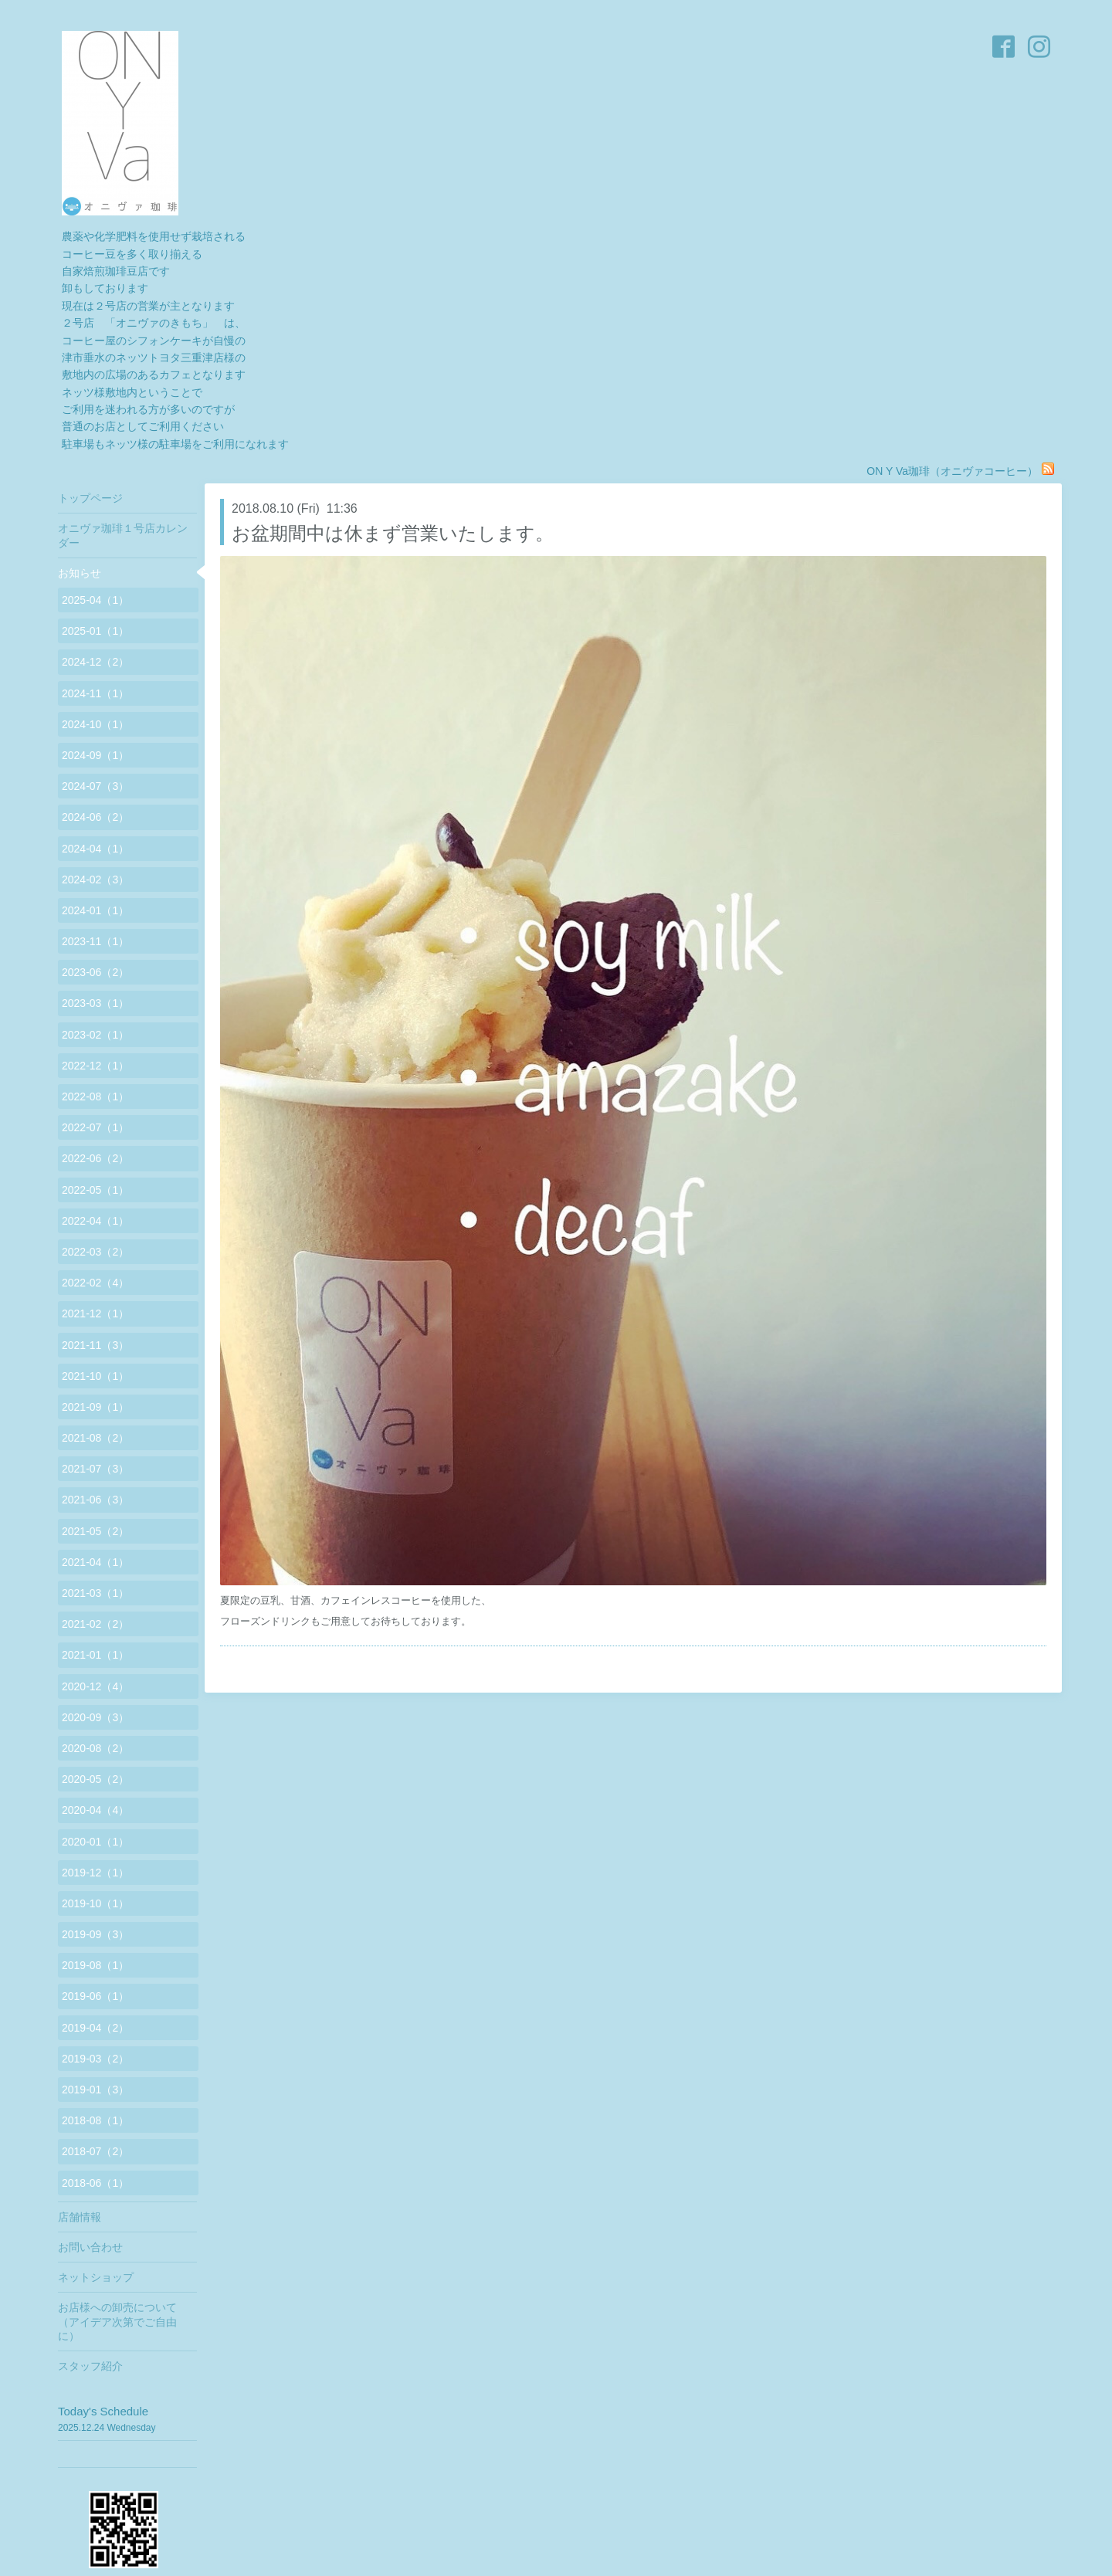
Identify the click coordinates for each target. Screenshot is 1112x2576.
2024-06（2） (95, 817)
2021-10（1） (95, 1376)
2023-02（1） (95, 1035)
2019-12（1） (95, 1872)
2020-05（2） (95, 1779)
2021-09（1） (95, 1407)
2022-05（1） (95, 1190)
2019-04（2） (95, 2028)
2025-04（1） (95, 600)
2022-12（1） (95, 1065)
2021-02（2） (95, 1624)
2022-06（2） (95, 1158)
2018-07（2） (95, 2151)
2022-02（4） (95, 1282)
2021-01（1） (95, 1655)
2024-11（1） (95, 693)
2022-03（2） (95, 1252)
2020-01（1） (95, 1841)
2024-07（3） (95, 786)
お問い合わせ (90, 2247)
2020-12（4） (95, 1686)
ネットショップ (96, 2277)
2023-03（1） (95, 1003)
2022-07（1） (95, 1127)
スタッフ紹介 (90, 2366)
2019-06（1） (95, 1996)
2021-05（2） (95, 1531)
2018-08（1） (95, 2120)
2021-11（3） (95, 1345)
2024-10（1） (95, 724)
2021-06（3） (95, 1499)
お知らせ (79, 573)
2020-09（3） (95, 1717)
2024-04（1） (95, 848)
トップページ (90, 498)
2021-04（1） (95, 1562)
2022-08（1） (95, 1096)
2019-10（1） (95, 1903)
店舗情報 (79, 2217)
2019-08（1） (95, 1965)
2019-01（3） (95, 2089)
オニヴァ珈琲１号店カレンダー (123, 535)
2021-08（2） (95, 1438)
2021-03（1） (95, 1593)
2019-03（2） (95, 2058)
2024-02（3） (95, 879)
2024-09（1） (95, 755)
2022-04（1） (95, 1221)
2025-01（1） (95, 631)
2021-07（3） (95, 1469)
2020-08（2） (95, 1748)
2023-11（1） (95, 941)
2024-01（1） (95, 910)
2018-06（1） (95, 2183)
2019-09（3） (95, 1934)
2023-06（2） (95, 972)
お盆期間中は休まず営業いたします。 (393, 533)
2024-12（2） (95, 662)
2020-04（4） (95, 1810)
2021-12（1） (95, 1313)
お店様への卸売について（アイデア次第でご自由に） (117, 2321)
